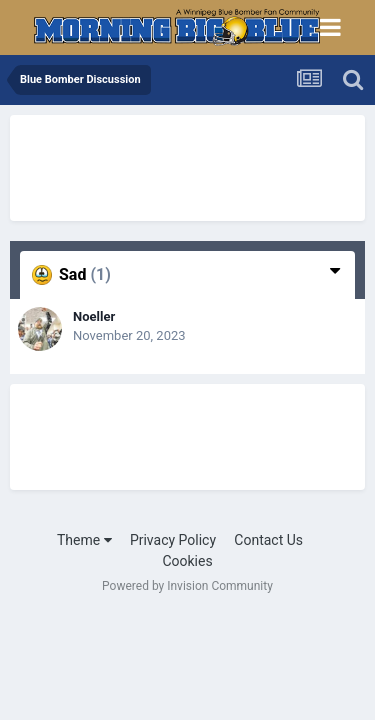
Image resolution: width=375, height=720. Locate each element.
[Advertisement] (170, 165)
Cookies (187, 561)
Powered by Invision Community (187, 586)
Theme (84, 540)
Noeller (94, 316)
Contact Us (268, 540)
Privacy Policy (173, 540)
